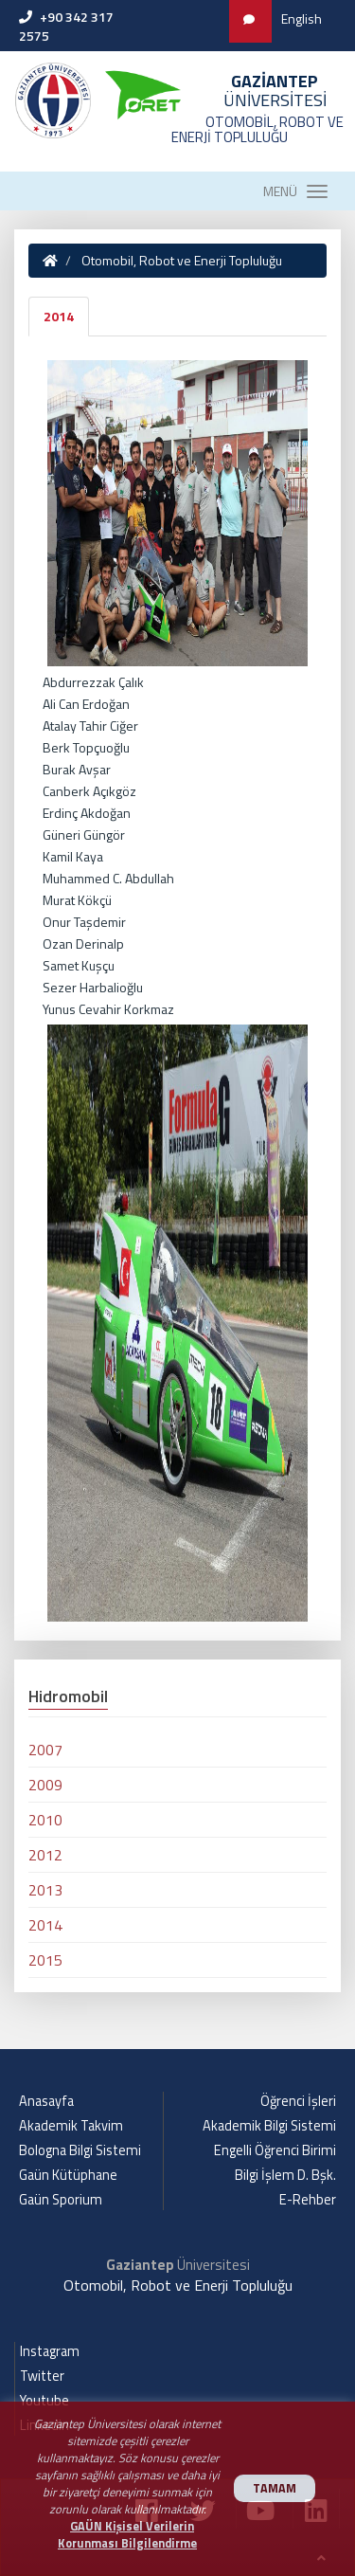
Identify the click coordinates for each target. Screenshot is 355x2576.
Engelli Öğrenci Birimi (275, 2150)
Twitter (42, 2376)
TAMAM (274, 2488)
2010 (45, 1819)
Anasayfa (46, 2101)
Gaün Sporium (60, 2199)
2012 (45, 1854)
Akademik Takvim (71, 2125)
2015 (45, 1960)
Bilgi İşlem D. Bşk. (285, 2175)
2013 (45, 1889)
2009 (45, 1784)
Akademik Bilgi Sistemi (269, 2125)
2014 (59, 316)
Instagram (50, 2351)
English (301, 18)
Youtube (44, 2400)
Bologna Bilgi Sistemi (80, 2150)
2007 (45, 1749)
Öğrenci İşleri (298, 2101)
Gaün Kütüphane (68, 2175)
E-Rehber (307, 2199)
